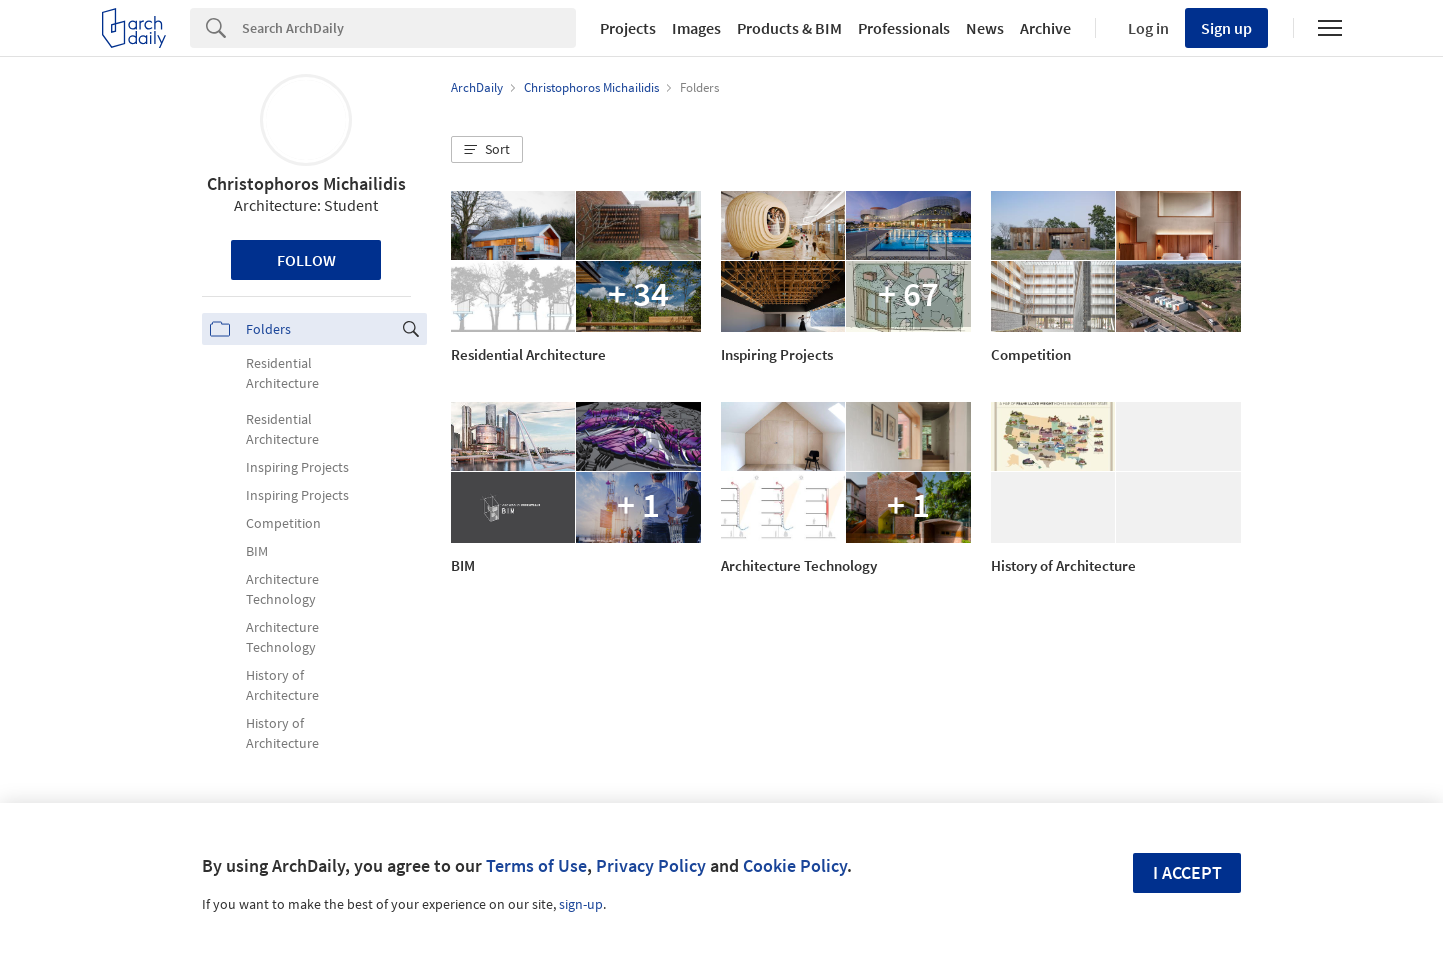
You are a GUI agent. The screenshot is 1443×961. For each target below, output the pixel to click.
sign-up (581, 904)
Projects (628, 28)
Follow (306, 260)
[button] (487, 150)
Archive (1045, 28)
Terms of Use (536, 865)
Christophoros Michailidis (306, 183)
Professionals (904, 28)
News (985, 28)
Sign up (1226, 28)
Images (696, 28)
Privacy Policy (651, 865)
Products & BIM (789, 28)
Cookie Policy (795, 865)
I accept (1187, 872)
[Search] (409, 28)
